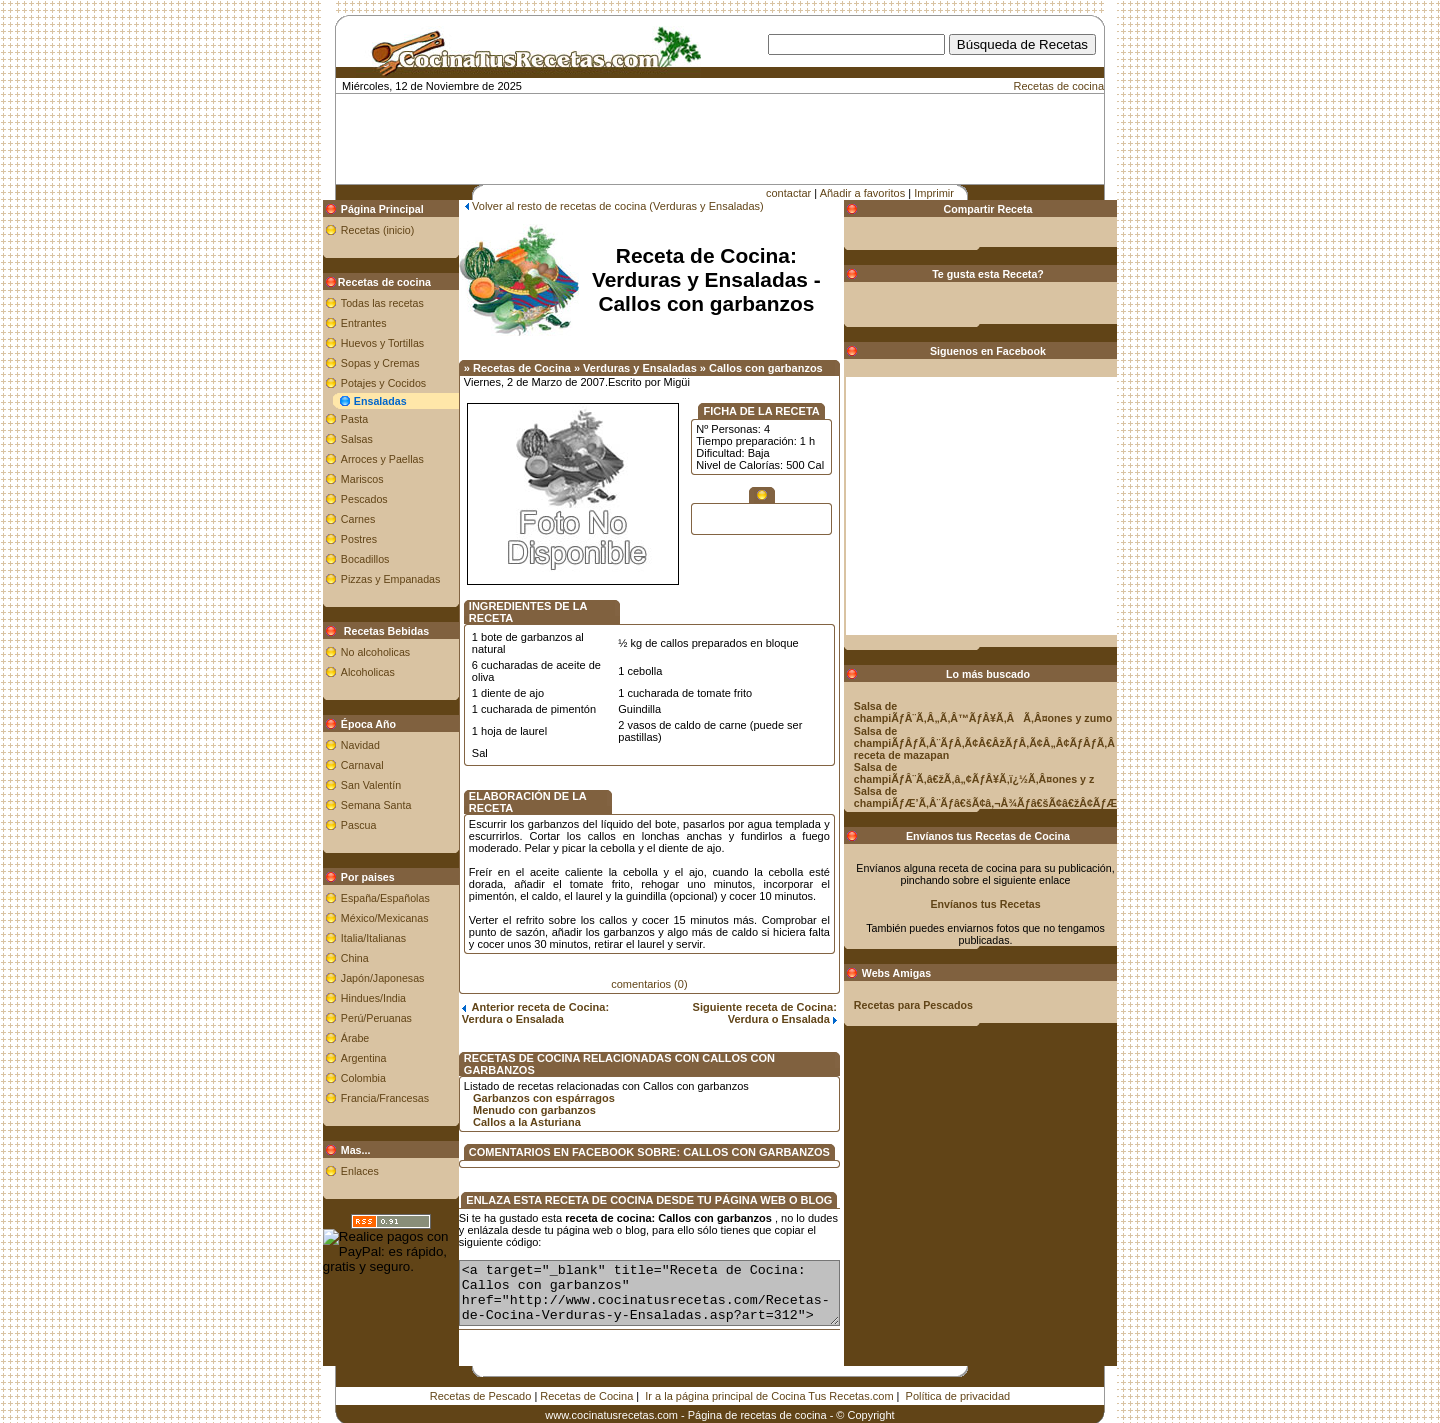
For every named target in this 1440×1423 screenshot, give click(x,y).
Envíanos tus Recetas (1008, 904)
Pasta (331, 419)
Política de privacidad (958, 1364)
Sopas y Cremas (357, 363)
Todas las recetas (359, 303)
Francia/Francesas (362, 1098)
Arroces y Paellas (359, 459)
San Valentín (348, 785)
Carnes (335, 519)
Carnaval (339, 765)
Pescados (341, 499)
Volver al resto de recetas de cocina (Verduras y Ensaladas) (596, 206)
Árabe (332, 1038)
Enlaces (337, 1171)
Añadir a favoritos (863, 193)
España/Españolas (362, 898)
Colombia (340, 1078)
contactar (788, 193)
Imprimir (934, 193)
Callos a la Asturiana (505, 1078)
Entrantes (341, 323)
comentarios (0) (649, 948)
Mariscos (339, 479)
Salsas (334, 439)
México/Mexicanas (362, 918)
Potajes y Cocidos (360, 383)
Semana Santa (353, 805)
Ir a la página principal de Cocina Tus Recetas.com (769, 1364)
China (332, 958)
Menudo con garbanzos (512, 1066)
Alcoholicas (345, 672)
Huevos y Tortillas (359, 343)
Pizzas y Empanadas (368, 579)
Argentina (341, 1058)
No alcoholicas (352, 652)
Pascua (336, 825)
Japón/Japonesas (360, 978)
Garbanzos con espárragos (522, 1054)
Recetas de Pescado (481, 1364)
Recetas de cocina (1059, 86)
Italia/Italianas (350, 938)
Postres (336, 539)
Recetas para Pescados (935, 1005)
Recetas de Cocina (586, 1364)
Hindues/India (350, 998)
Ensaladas (357, 401)
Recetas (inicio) (354, 230)
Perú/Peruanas (353, 1018)
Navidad (337, 745)
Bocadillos (342, 559)
